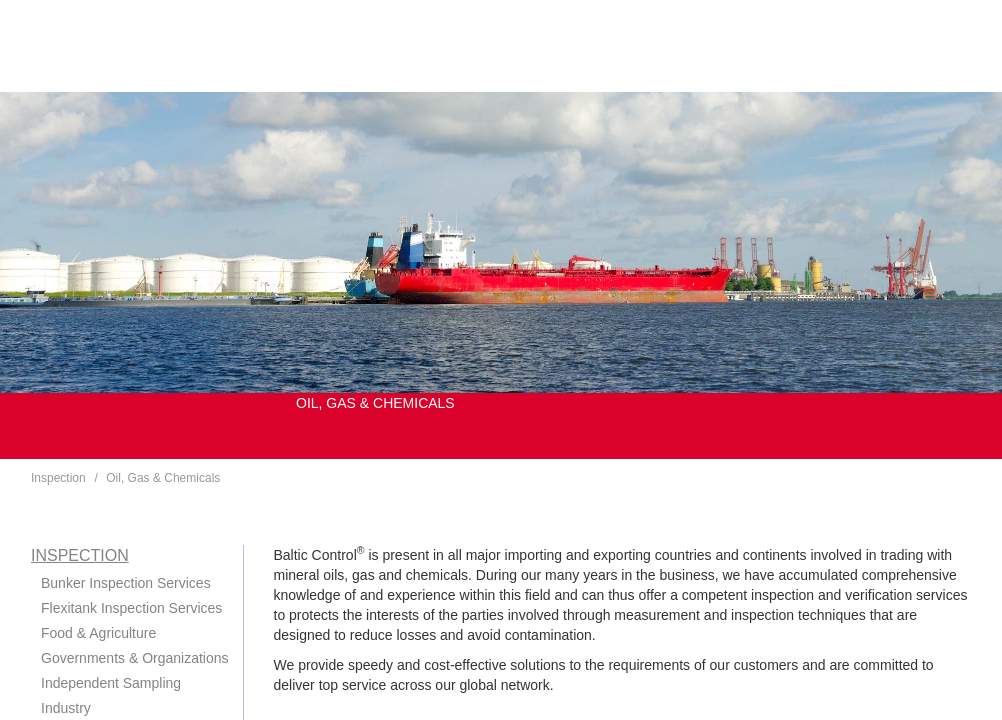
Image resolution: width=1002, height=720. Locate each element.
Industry (66, 708)
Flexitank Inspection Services (131, 608)
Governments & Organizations (135, 658)
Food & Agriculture (98, 633)
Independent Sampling (111, 683)
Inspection (58, 478)
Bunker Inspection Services (126, 583)
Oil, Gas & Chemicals (163, 478)
